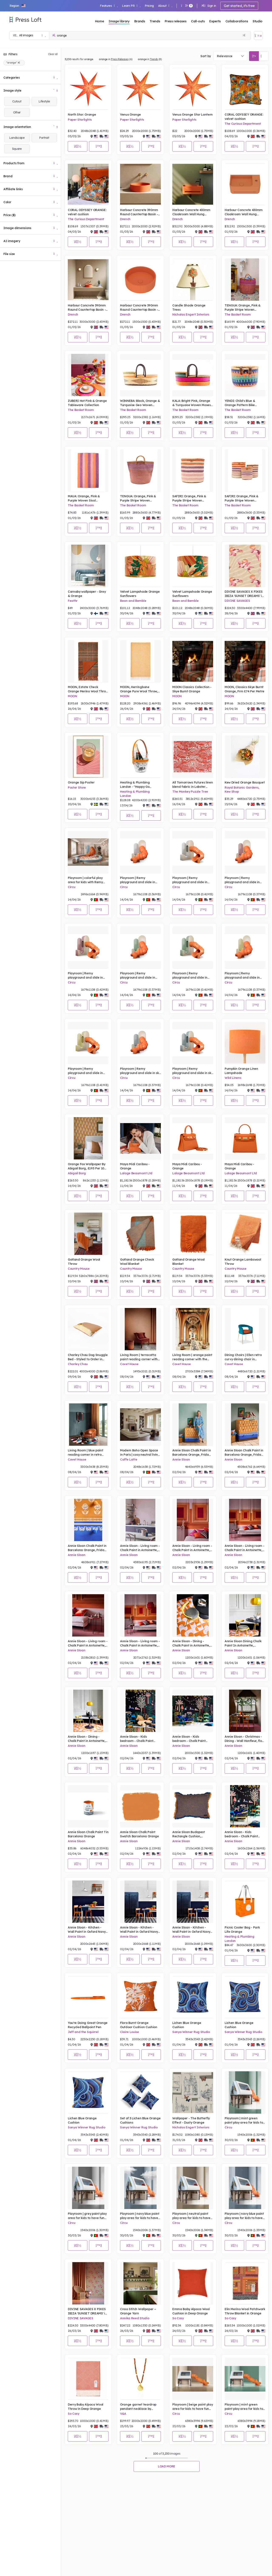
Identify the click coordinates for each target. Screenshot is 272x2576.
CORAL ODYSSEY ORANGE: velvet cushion (244, 117)
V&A (123, 2414)
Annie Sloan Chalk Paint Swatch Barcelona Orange (139, 1834)
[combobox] (230, 56)
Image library (119, 21)
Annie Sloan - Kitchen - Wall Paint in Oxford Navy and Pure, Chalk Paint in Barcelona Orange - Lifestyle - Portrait (87, 1930)
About (165, 6)
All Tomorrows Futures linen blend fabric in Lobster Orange (192, 785)
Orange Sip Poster (81, 782)
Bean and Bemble (133, 601)
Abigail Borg (77, 1173)
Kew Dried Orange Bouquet (245, 782)
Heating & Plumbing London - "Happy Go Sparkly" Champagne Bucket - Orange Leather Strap (138, 785)
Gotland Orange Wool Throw (84, 1262)
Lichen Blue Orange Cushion (186, 2025)
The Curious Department (243, 124)
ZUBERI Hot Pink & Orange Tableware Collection (87, 403)
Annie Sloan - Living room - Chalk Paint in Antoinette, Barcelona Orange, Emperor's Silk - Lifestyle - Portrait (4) (192, 1548)
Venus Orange (130, 114)
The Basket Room (238, 314)
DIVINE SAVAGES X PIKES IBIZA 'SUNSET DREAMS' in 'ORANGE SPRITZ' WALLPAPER (244, 594)
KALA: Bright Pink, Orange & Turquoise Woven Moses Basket (191, 403)
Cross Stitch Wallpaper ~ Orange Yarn (138, 2311)
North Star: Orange (82, 114)
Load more (166, 2466)
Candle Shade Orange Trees (188, 307)
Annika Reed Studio (134, 2318)
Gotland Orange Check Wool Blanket (137, 1262)
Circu (71, 887)
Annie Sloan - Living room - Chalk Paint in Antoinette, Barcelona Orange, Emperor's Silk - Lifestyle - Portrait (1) (140, 1548)
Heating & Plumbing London (135, 794)
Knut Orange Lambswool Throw (243, 1262)
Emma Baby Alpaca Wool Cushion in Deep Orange (191, 2311)
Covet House (129, 1364)
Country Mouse (79, 1269)
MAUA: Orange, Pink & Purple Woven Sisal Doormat (84, 498)
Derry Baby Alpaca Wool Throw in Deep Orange (85, 2407)
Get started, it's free (239, 6)
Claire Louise (129, 2032)
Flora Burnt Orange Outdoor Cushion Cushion (138, 2025)
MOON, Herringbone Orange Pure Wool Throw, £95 (139, 689)
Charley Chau (78, 1364)
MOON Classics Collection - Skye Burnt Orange (191, 689)
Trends (155, 21)
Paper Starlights (80, 120)
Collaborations (236, 21)
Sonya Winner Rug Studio (191, 2032)
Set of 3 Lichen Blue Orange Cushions (140, 2120)
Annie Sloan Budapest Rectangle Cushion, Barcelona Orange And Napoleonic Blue (189, 1834)
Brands (139, 21)
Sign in (208, 6)
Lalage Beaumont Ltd (136, 1173)
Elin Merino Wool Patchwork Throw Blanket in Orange (245, 2311)
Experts (215, 21)
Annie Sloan (181, 1459)
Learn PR (131, 6)
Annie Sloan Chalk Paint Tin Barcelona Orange (88, 1834)
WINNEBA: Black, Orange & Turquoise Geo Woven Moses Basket (140, 403)
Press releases (176, 21)
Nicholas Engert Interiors (190, 314)
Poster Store (77, 787)
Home (99, 21)
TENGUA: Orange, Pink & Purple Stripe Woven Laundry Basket (243, 307)
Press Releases (120, 59)
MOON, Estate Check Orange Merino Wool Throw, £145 (88, 689)
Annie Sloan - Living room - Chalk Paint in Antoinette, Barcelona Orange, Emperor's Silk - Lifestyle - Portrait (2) (140, 1643)
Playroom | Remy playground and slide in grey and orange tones (137, 880)
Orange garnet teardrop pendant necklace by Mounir (138, 2407)
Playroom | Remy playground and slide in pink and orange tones (242, 880)
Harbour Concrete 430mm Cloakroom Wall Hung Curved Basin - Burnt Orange (191, 212)
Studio (257, 21)
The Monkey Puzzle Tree (190, 791)
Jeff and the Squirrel (83, 2032)
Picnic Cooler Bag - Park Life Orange (242, 1930)
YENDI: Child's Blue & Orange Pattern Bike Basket (240, 403)
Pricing (149, 6)
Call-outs (198, 21)
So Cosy (178, 2318)
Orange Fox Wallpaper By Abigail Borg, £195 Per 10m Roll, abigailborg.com (87, 1166)
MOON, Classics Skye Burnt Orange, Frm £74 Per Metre (244, 689)
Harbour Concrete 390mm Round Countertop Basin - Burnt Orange (139, 212)
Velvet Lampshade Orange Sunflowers (140, 594)
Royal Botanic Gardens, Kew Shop (242, 790)
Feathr (73, 601)
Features (109, 6)
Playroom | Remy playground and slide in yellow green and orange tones (243, 975)
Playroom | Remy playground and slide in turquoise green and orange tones (137, 975)
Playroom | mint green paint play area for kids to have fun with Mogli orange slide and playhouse (245, 2407)
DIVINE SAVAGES (237, 601)
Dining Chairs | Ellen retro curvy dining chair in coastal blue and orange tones (243, 1357)
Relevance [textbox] (224, 56)
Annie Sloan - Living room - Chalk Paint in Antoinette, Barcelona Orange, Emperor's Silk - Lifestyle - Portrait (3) (87, 1643)
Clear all (53, 54)
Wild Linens (233, 1078)
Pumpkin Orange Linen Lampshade (241, 1071)
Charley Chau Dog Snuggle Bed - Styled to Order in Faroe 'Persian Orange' (88, 1357)
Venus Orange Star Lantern (192, 114)
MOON (72, 696)
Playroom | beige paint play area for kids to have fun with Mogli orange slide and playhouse (192, 2407)
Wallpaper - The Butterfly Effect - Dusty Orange (191, 2120)
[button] (18, 6)
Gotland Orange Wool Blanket (188, 1262)
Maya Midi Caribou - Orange (135, 1166)
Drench (125, 219)
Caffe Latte (128, 1459)
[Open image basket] (258, 35)
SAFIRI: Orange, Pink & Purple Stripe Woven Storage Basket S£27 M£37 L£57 (191, 498)
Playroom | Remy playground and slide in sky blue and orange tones (140, 1071)
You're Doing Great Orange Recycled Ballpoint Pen (88, 2025)
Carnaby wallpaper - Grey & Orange (87, 594)
